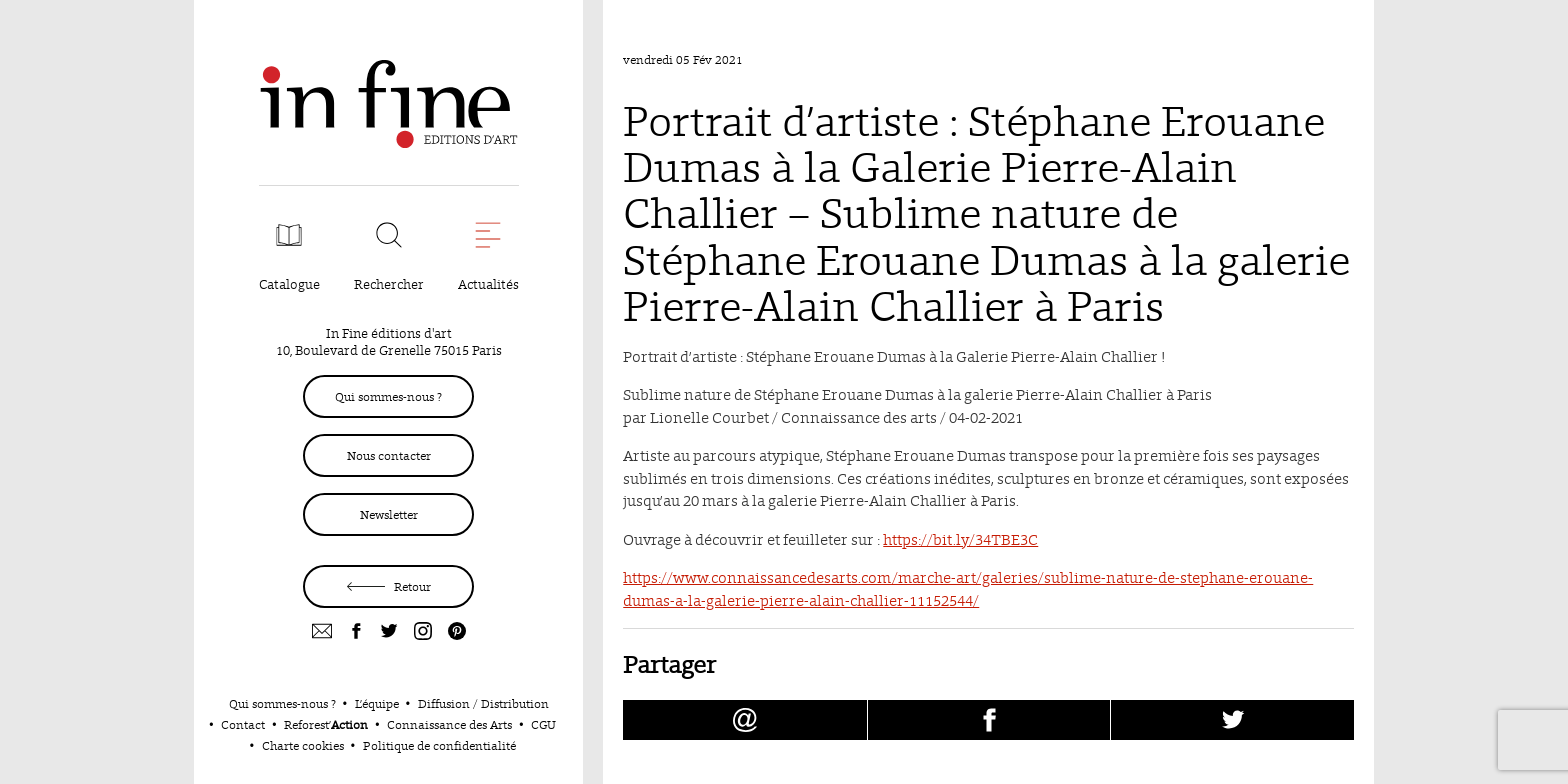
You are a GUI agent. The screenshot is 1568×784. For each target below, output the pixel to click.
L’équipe (377, 703)
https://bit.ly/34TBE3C (960, 539)
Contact (243, 724)
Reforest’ (326, 724)
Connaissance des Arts (449, 724)
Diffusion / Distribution (483, 703)
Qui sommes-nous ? (388, 396)
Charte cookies (303, 745)
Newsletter (389, 514)
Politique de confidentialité (439, 745)
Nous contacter (389, 455)
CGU (543, 724)
